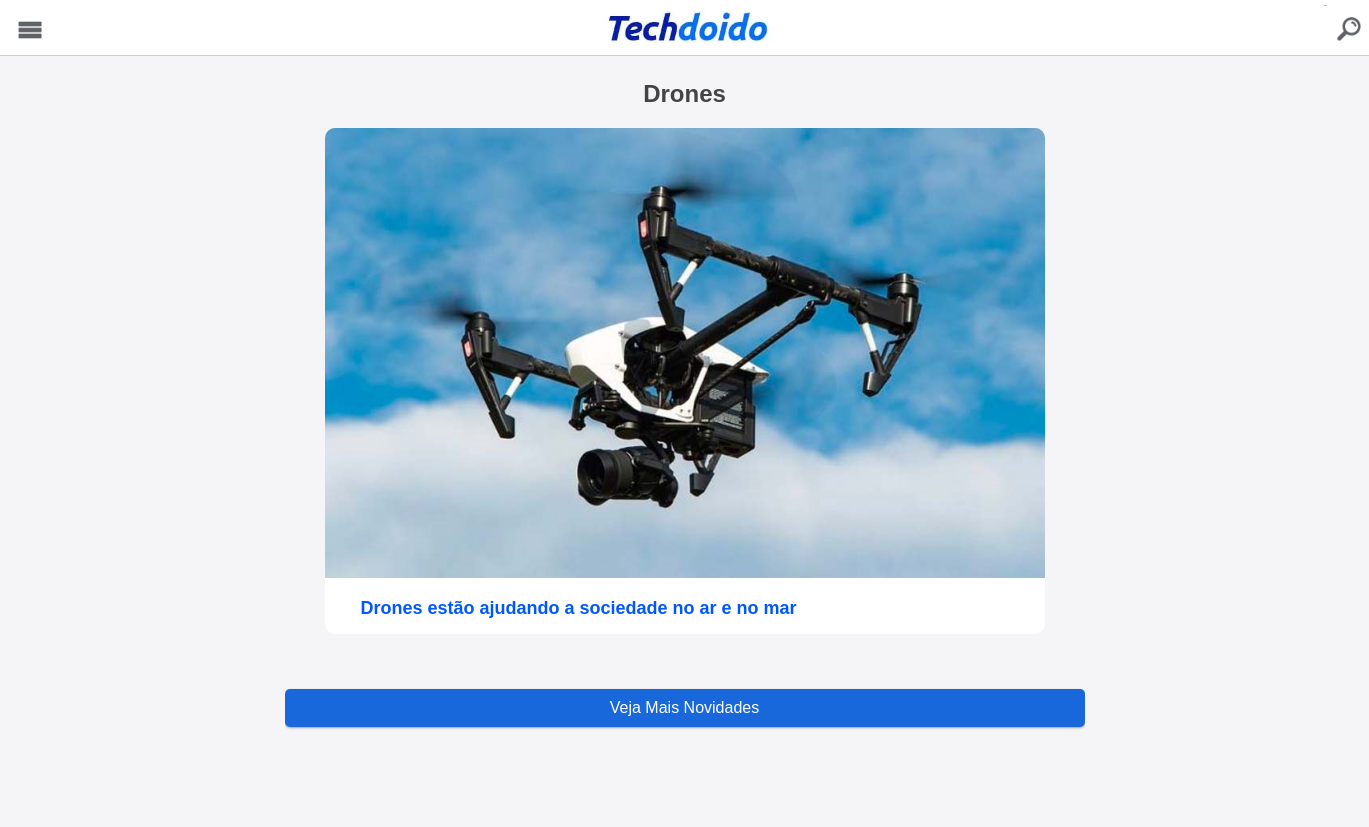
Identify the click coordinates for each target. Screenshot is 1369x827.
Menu (30, 30)
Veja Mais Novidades (684, 707)
